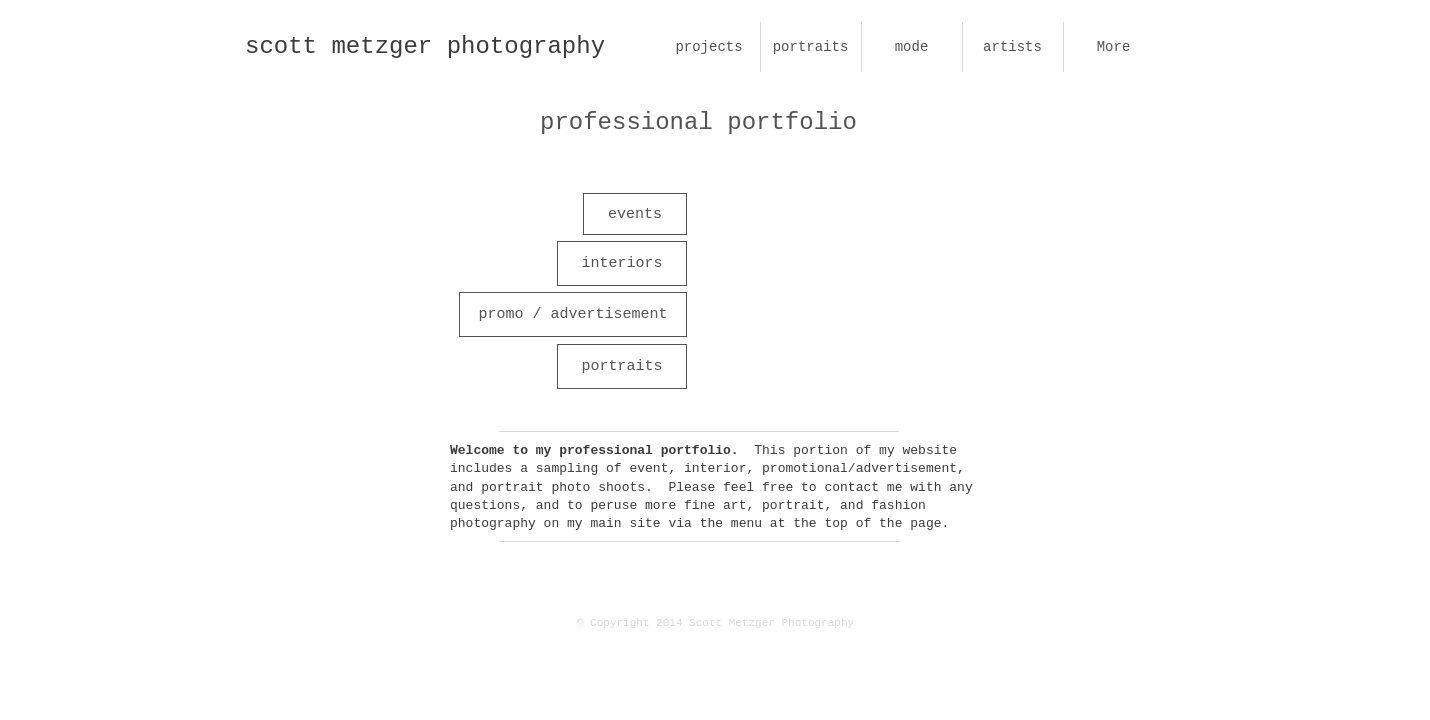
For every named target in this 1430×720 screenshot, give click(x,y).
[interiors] (622, 263)
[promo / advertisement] (573, 314)
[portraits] (622, 366)
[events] (635, 214)
